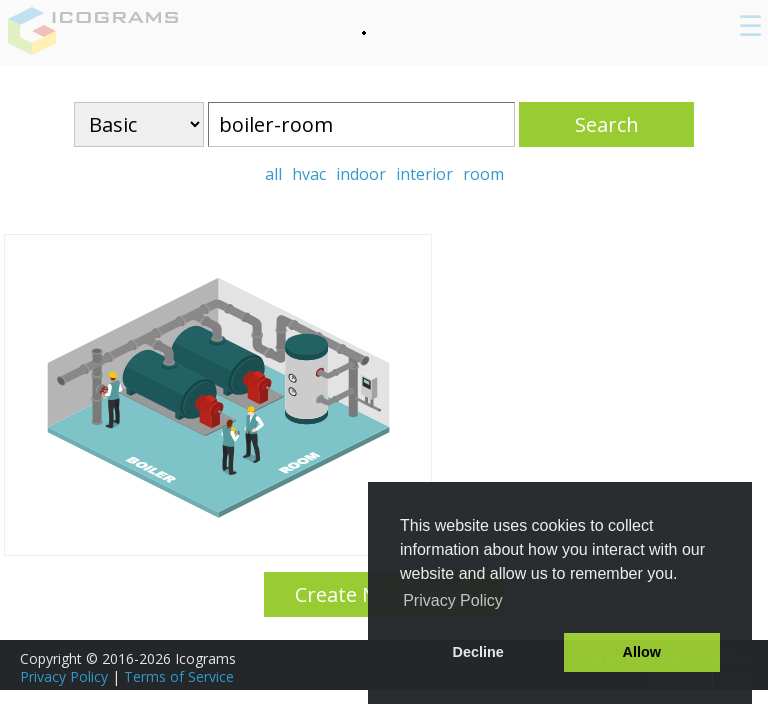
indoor (361, 174)
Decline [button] (478, 652)
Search (607, 124)
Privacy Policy (64, 676)
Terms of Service (179, 676)
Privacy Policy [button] (453, 600)
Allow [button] (642, 652)
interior (424, 174)
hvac (309, 174)
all (273, 174)
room (483, 174)
